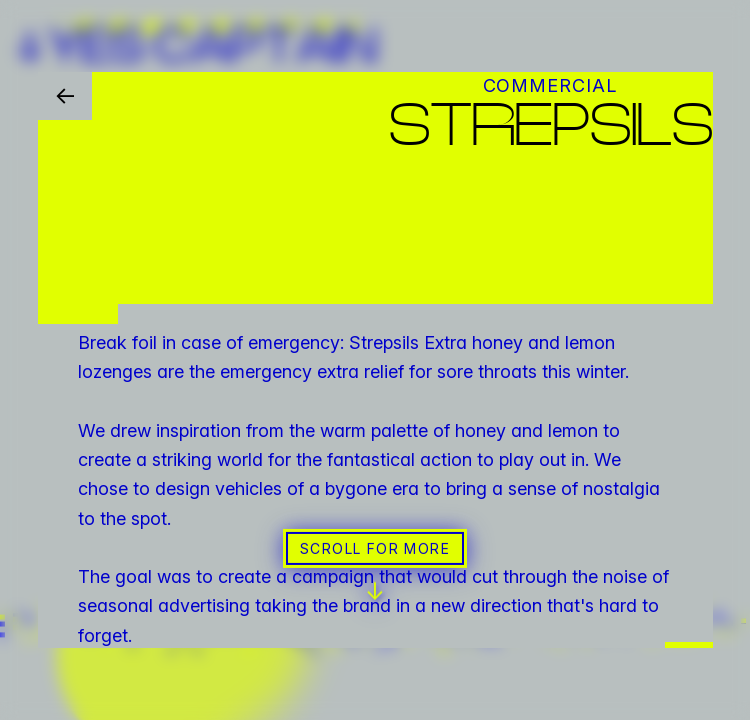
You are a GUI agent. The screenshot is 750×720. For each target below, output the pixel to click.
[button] (375, 360)
